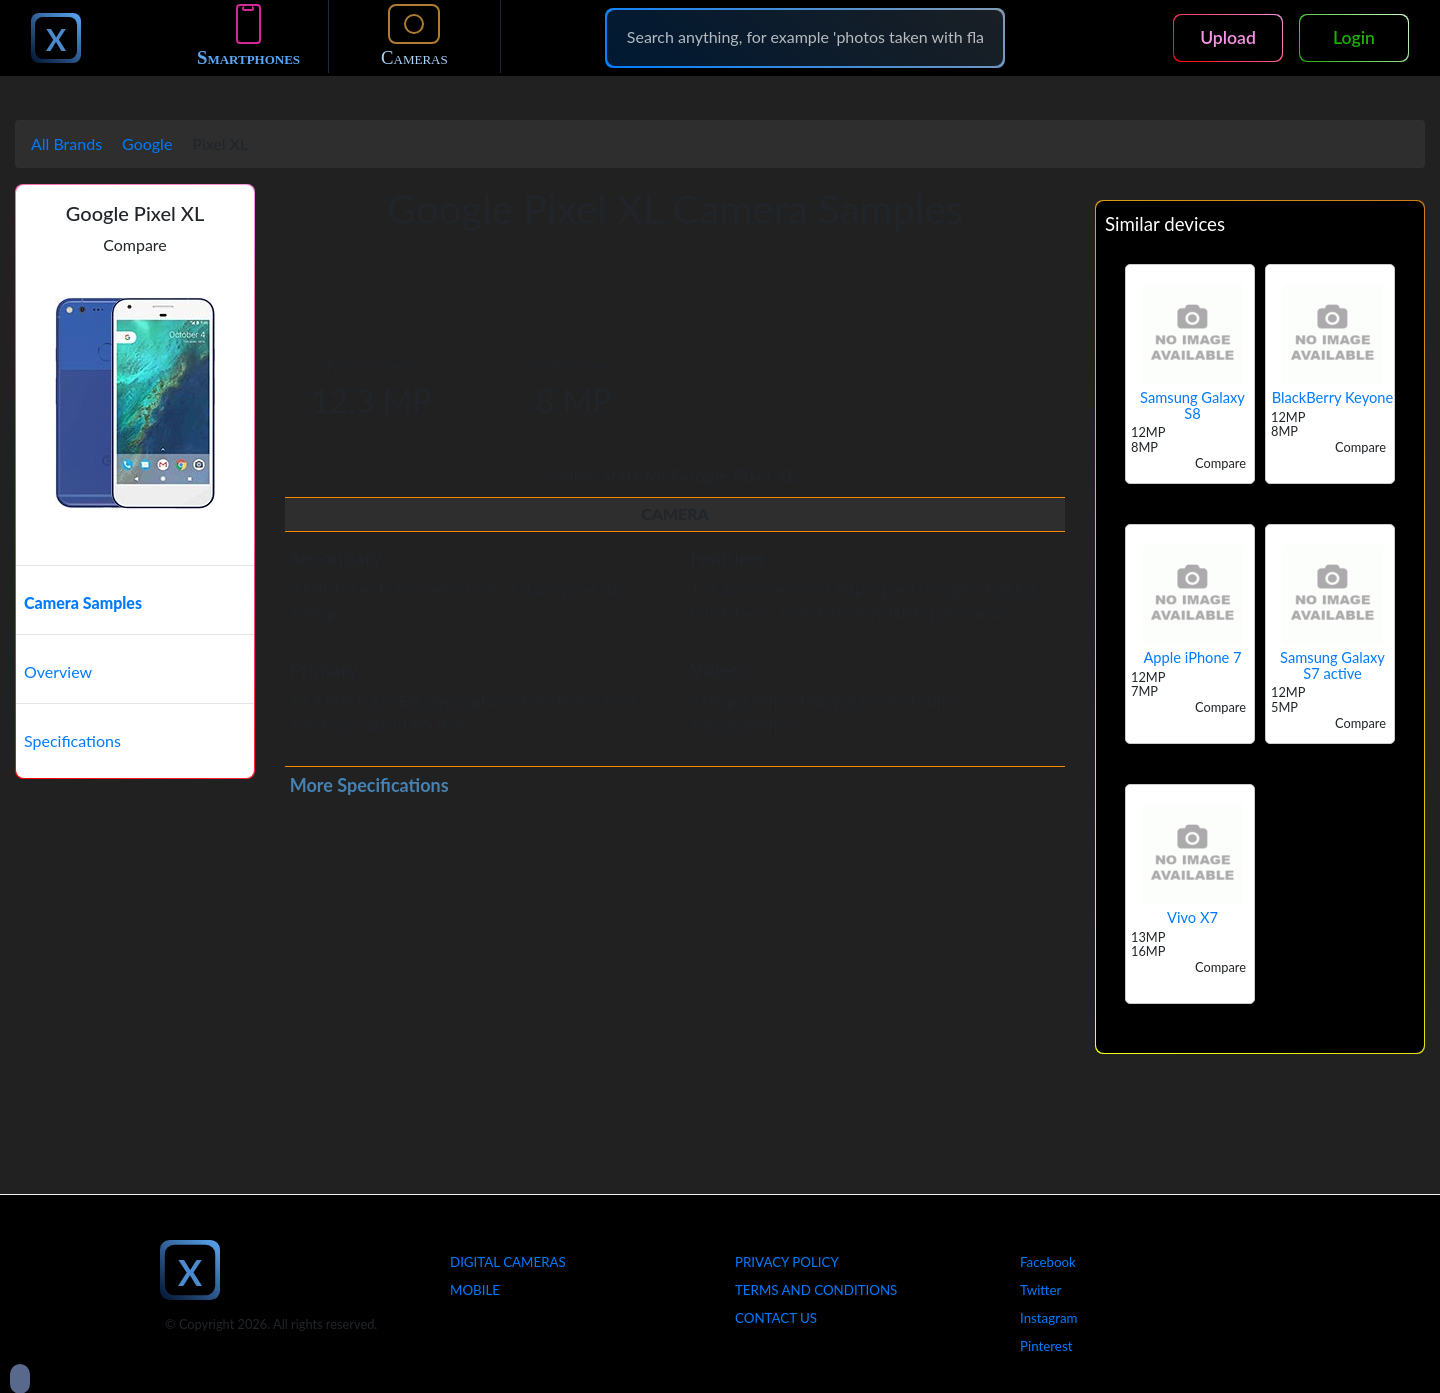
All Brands (66, 143)
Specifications (72, 740)
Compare (135, 244)
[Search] (805, 37)
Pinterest (1046, 1346)
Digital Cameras (508, 1262)
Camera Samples (83, 602)
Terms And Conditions (816, 1290)
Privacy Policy (787, 1262)
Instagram (1049, 1318)
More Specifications (369, 785)
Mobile (475, 1290)
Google (147, 143)
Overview (58, 671)
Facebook (1048, 1262)
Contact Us (776, 1318)
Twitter (1040, 1290)
